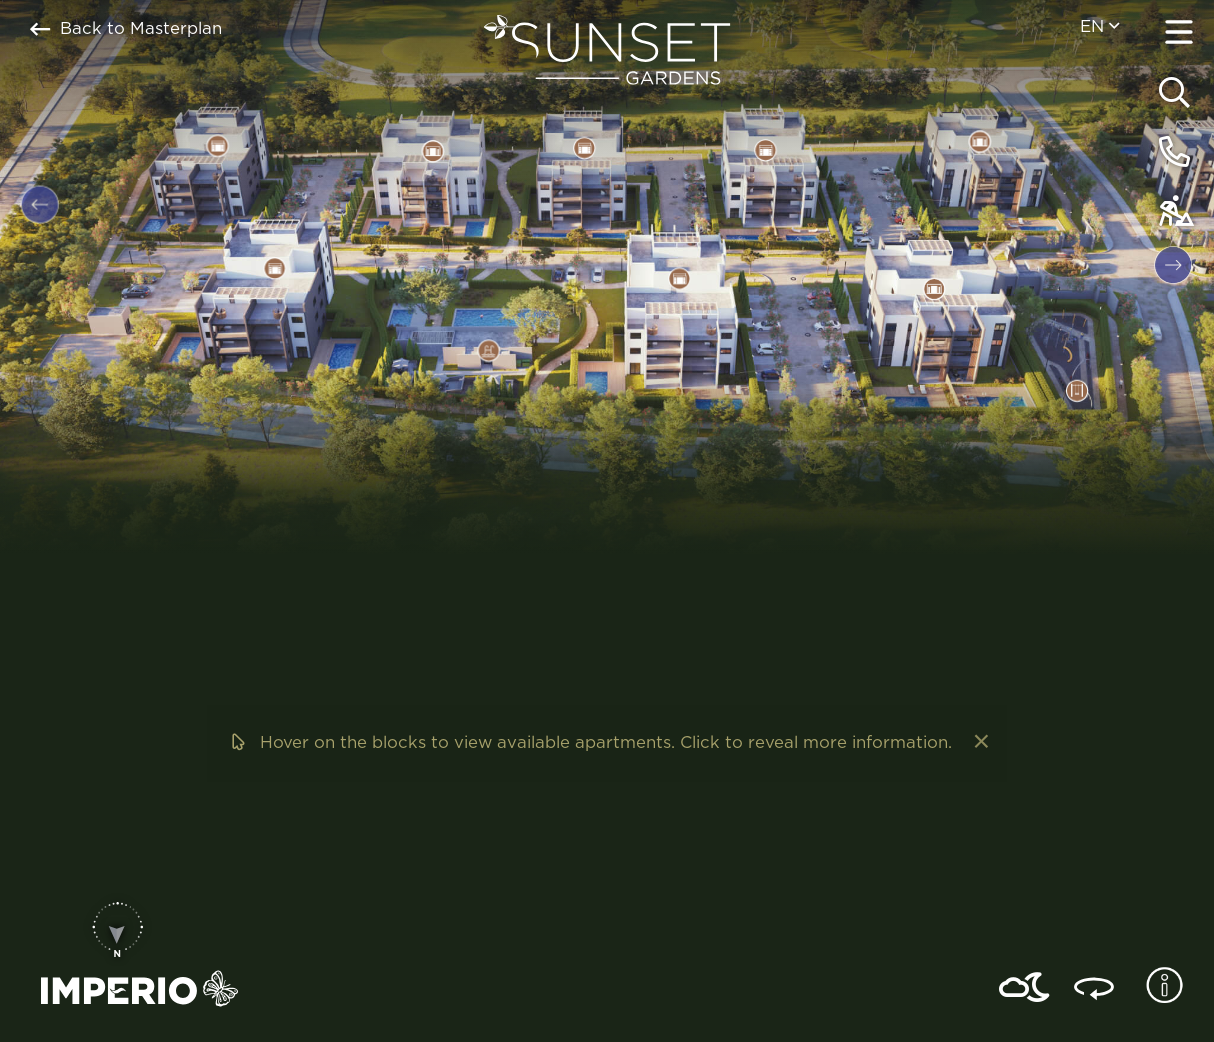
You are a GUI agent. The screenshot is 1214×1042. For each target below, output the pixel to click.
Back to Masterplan (126, 29)
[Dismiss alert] (979, 743)
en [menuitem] (1099, 26)
